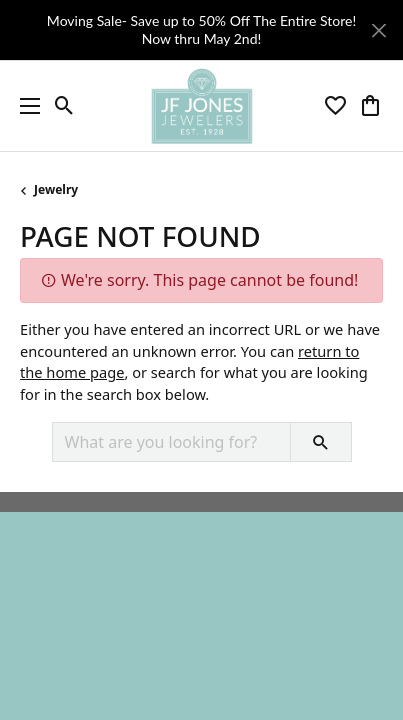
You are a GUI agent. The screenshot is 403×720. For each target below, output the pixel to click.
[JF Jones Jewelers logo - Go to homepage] (201, 106)
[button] (64, 106)
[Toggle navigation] (25, 106)
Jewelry (56, 189)
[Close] (378, 30)
